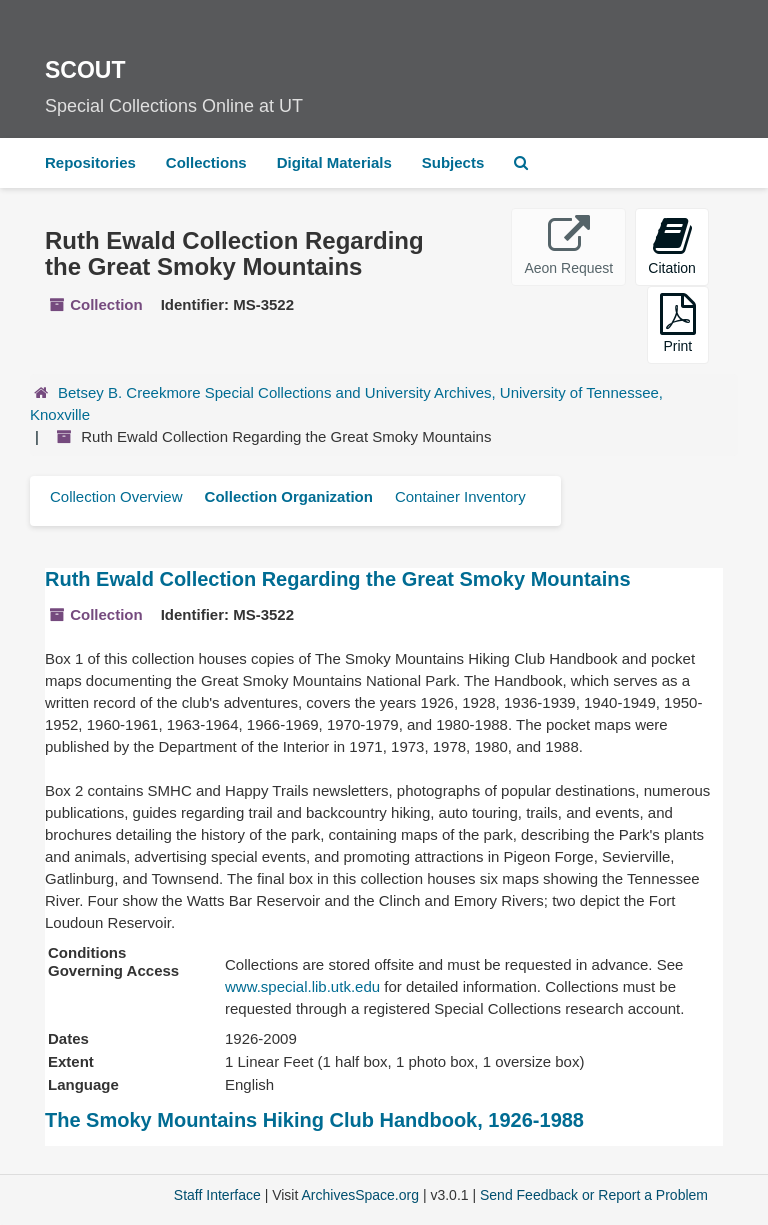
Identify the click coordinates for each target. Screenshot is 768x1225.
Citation (671, 245)
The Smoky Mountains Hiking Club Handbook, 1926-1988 (314, 1120)
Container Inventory (460, 496)
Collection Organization (289, 496)
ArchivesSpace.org (360, 1195)
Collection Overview (116, 496)
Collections (206, 162)
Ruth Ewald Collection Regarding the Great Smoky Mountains (338, 579)
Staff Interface (217, 1195)
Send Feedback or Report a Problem (594, 1195)
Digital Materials (334, 162)
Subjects (453, 162)
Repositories (90, 162)
